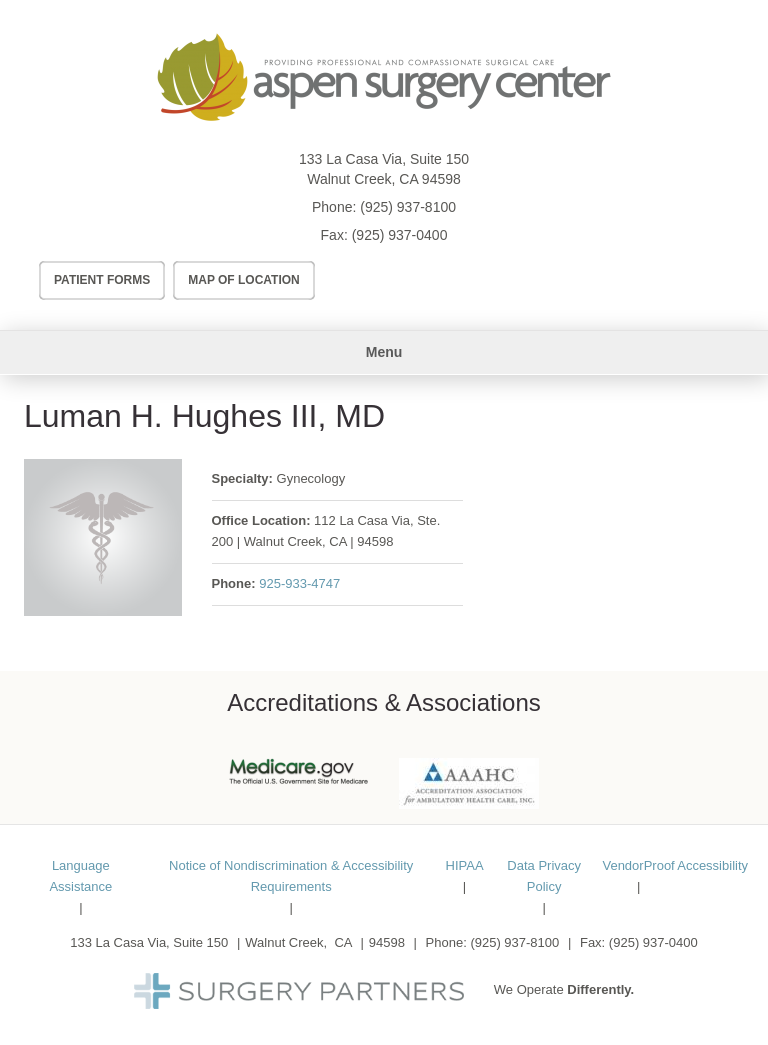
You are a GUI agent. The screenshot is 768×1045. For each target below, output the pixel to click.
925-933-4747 (299, 583)
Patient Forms (102, 280)
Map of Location (244, 280)
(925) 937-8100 (408, 207)
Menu (384, 352)
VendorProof (638, 865)
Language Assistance (80, 876)
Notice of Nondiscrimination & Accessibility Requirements (291, 876)
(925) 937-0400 (400, 235)
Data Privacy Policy (544, 876)
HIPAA (465, 865)
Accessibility (712, 865)
